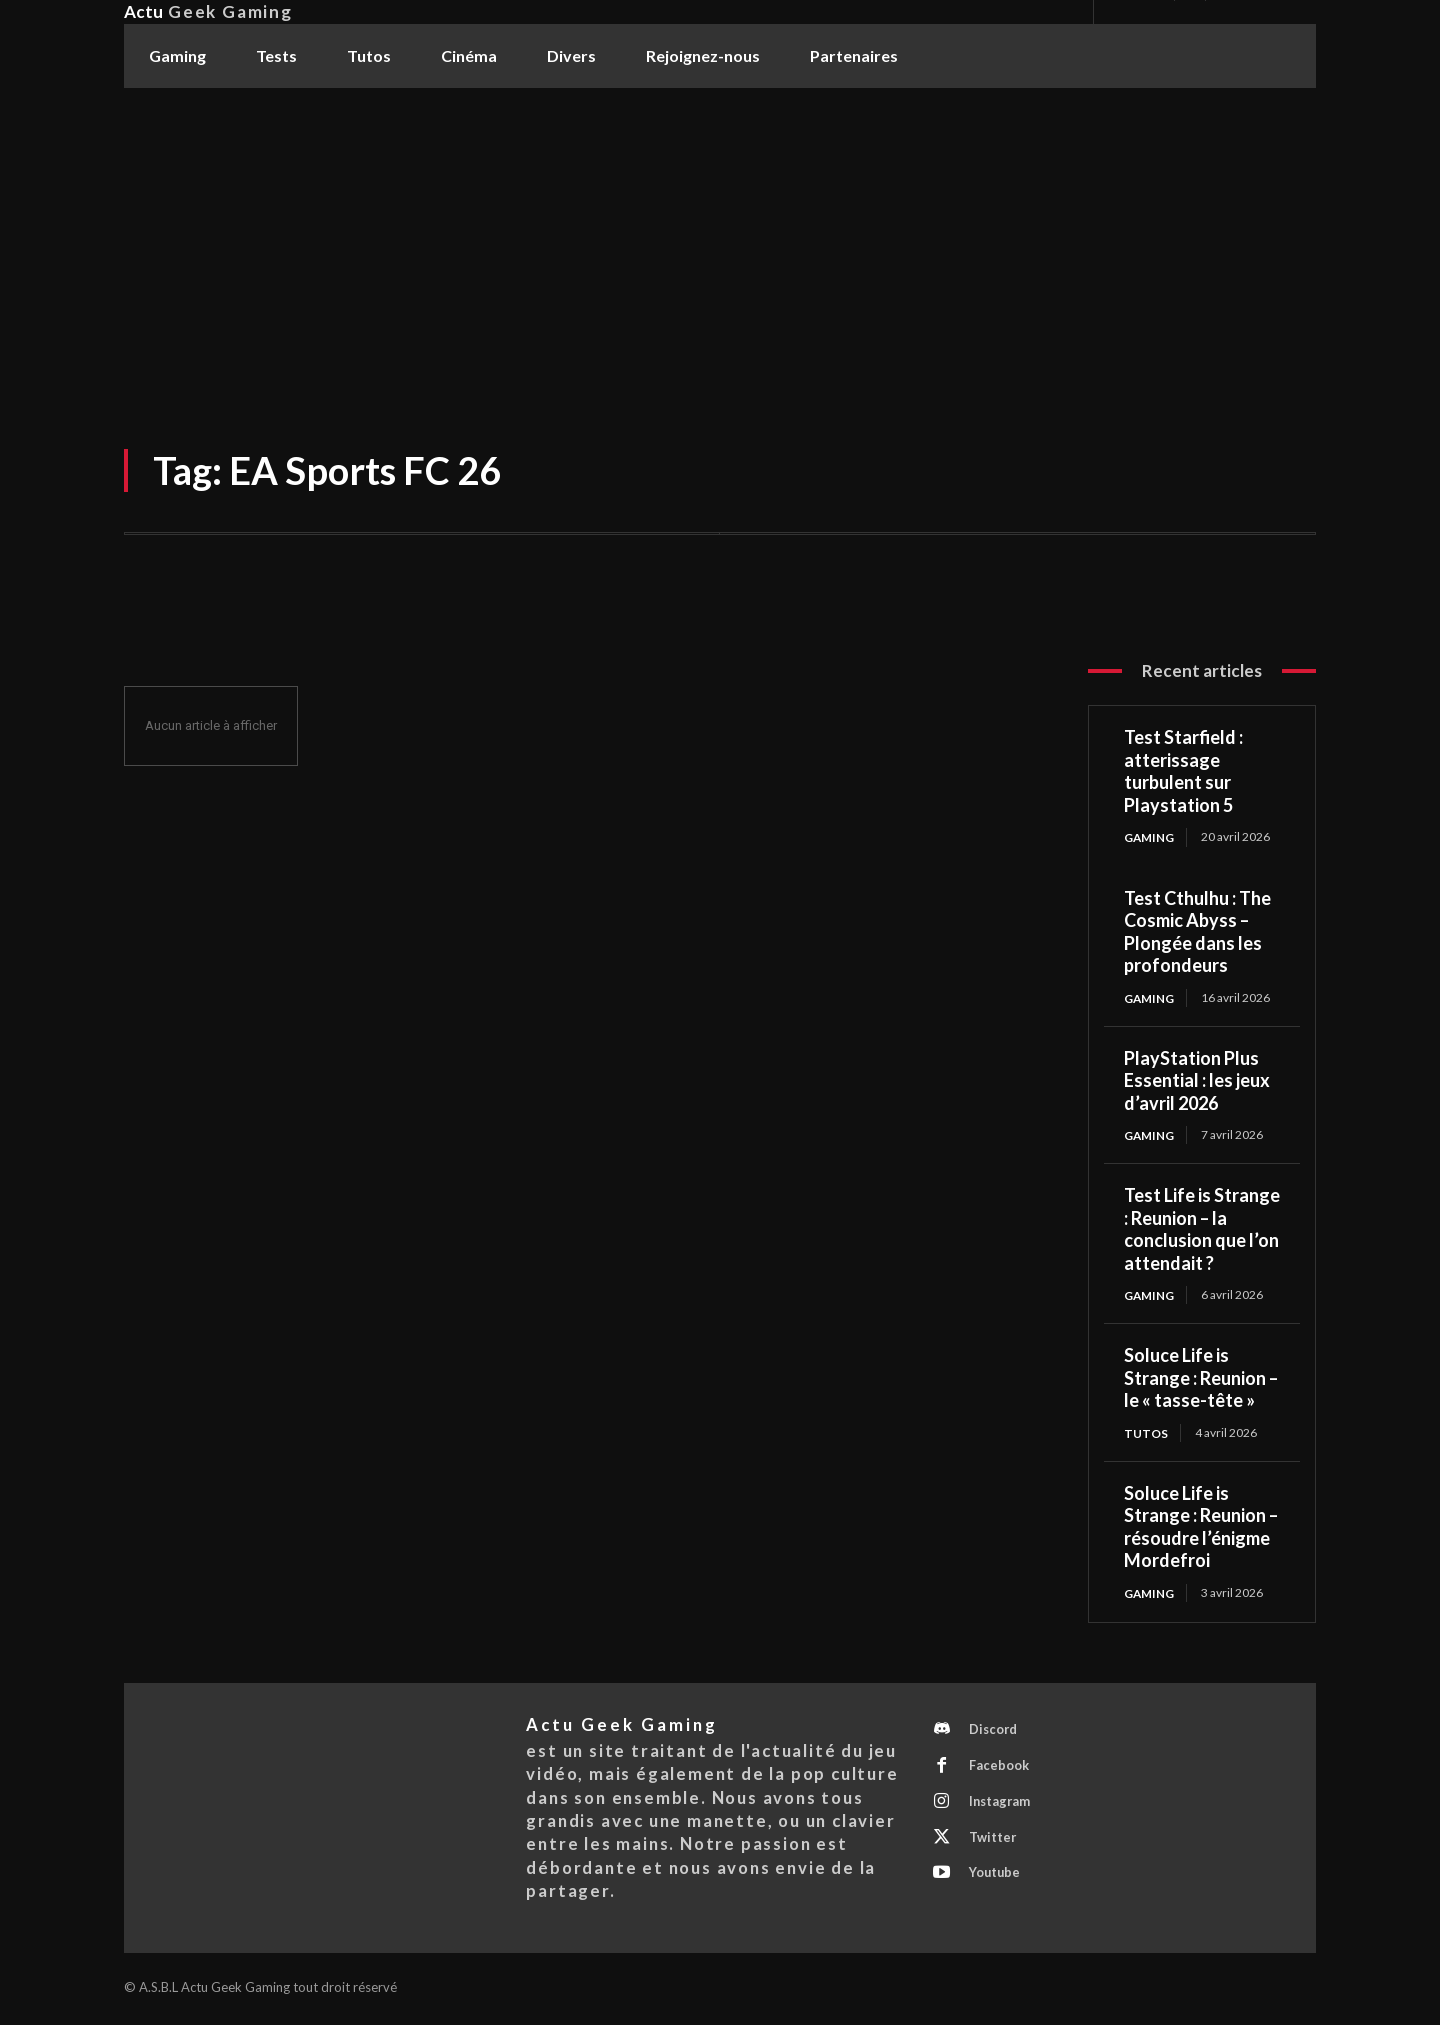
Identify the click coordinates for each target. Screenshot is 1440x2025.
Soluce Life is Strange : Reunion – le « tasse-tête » (1201, 1379)
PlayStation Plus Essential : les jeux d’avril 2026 (1197, 1080)
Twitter (994, 1843)
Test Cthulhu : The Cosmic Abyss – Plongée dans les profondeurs (1197, 932)
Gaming (1149, 836)
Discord (995, 1732)
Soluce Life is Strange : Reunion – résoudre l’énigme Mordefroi (1201, 1528)
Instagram (1002, 1806)
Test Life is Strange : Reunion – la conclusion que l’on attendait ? (1202, 1230)
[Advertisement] (720, 239)
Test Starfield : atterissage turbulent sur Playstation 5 (1183, 771)
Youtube (996, 1880)
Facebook (1000, 1769)
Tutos (1146, 1433)
